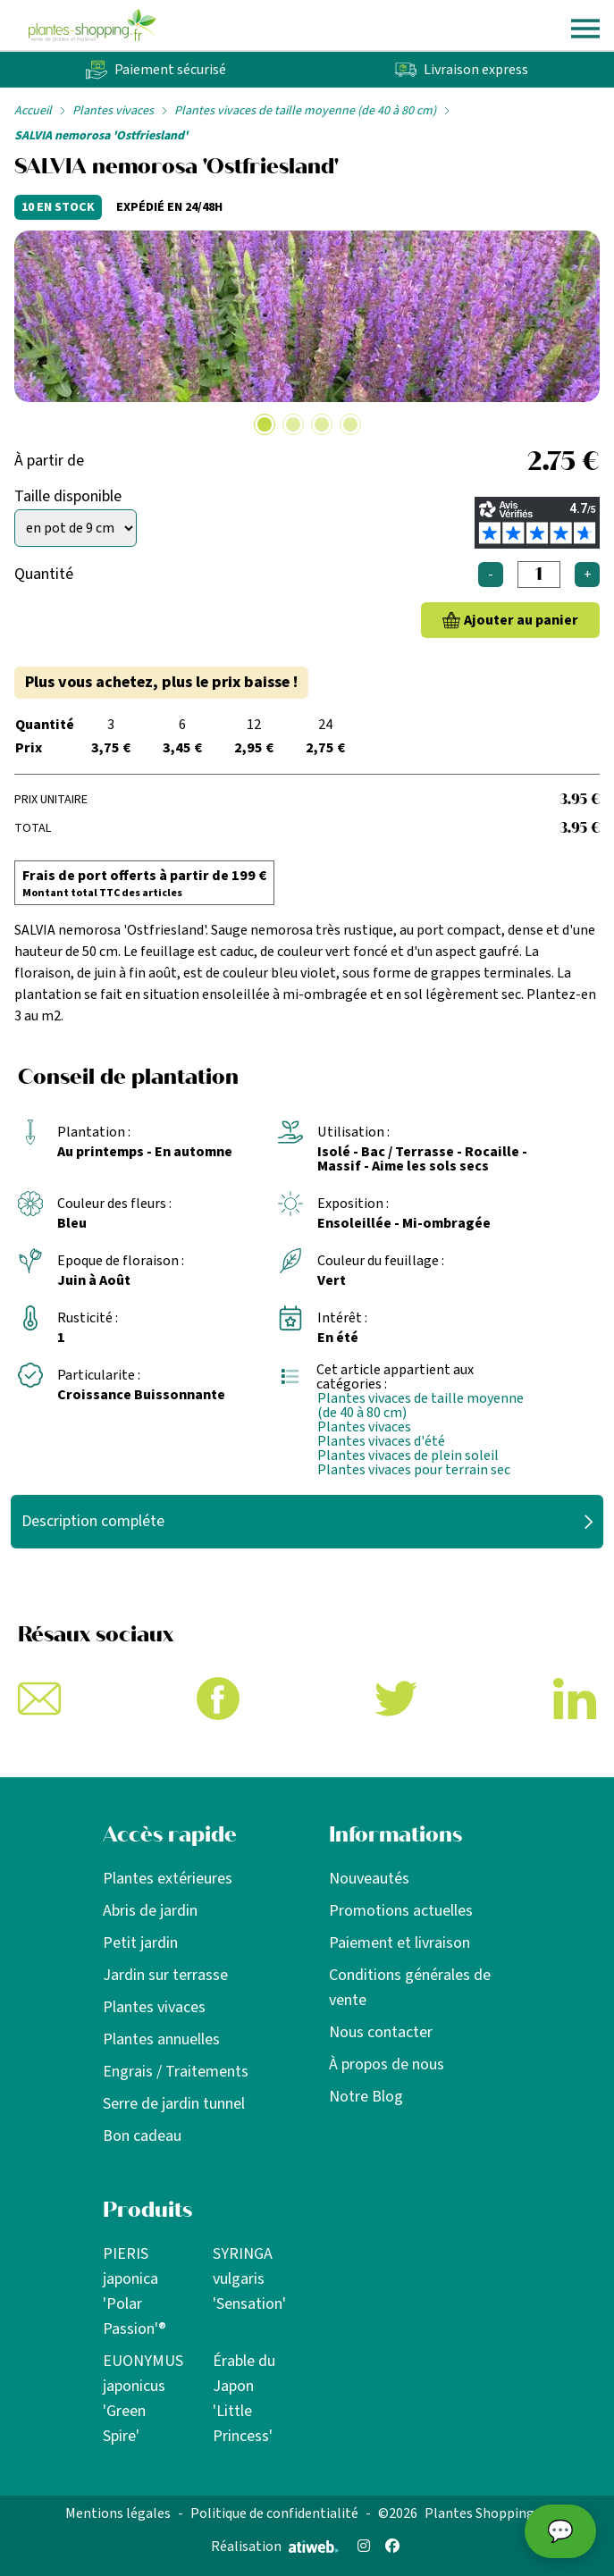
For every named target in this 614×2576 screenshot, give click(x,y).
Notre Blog (366, 2096)
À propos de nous (386, 2064)
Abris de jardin (150, 1911)
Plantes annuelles (161, 2039)
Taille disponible (68, 496)
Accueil (33, 111)
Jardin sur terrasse (165, 1975)
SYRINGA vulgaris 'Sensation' (249, 2279)
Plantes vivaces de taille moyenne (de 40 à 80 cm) (305, 111)
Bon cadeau (142, 2136)
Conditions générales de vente (410, 1987)
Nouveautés (369, 1878)
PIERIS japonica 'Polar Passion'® (134, 2291)
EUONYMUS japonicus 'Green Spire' (143, 2398)
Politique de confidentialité (274, 2513)
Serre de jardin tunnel (174, 2104)
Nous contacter (381, 2032)
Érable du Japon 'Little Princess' (244, 2398)
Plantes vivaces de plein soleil (408, 1455)
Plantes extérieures (167, 1878)
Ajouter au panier (521, 620)
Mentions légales (118, 2513)
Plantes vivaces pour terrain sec (413, 1470)
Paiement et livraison (399, 1943)
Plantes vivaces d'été (381, 1441)
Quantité (43, 574)
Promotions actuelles (401, 1911)
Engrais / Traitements (175, 2071)
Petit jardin (140, 1943)
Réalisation (275, 2546)
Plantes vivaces (113, 111)
